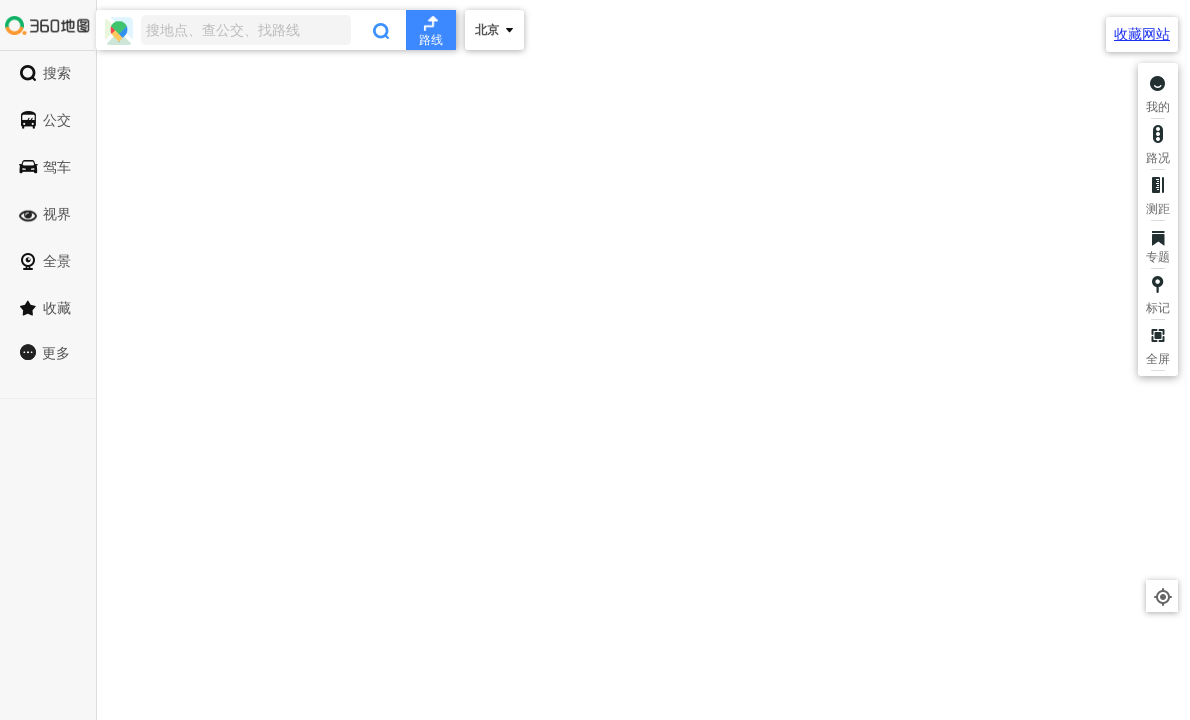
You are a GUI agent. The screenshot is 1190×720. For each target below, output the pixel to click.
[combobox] (276, 30)
